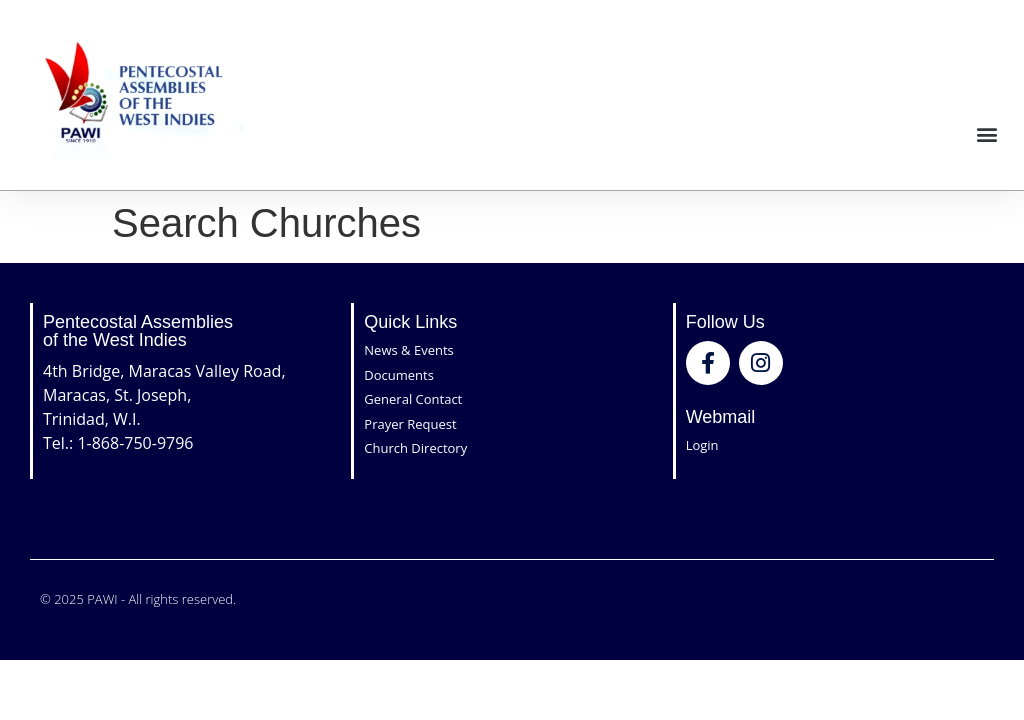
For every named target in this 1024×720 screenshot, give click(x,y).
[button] (987, 133)
